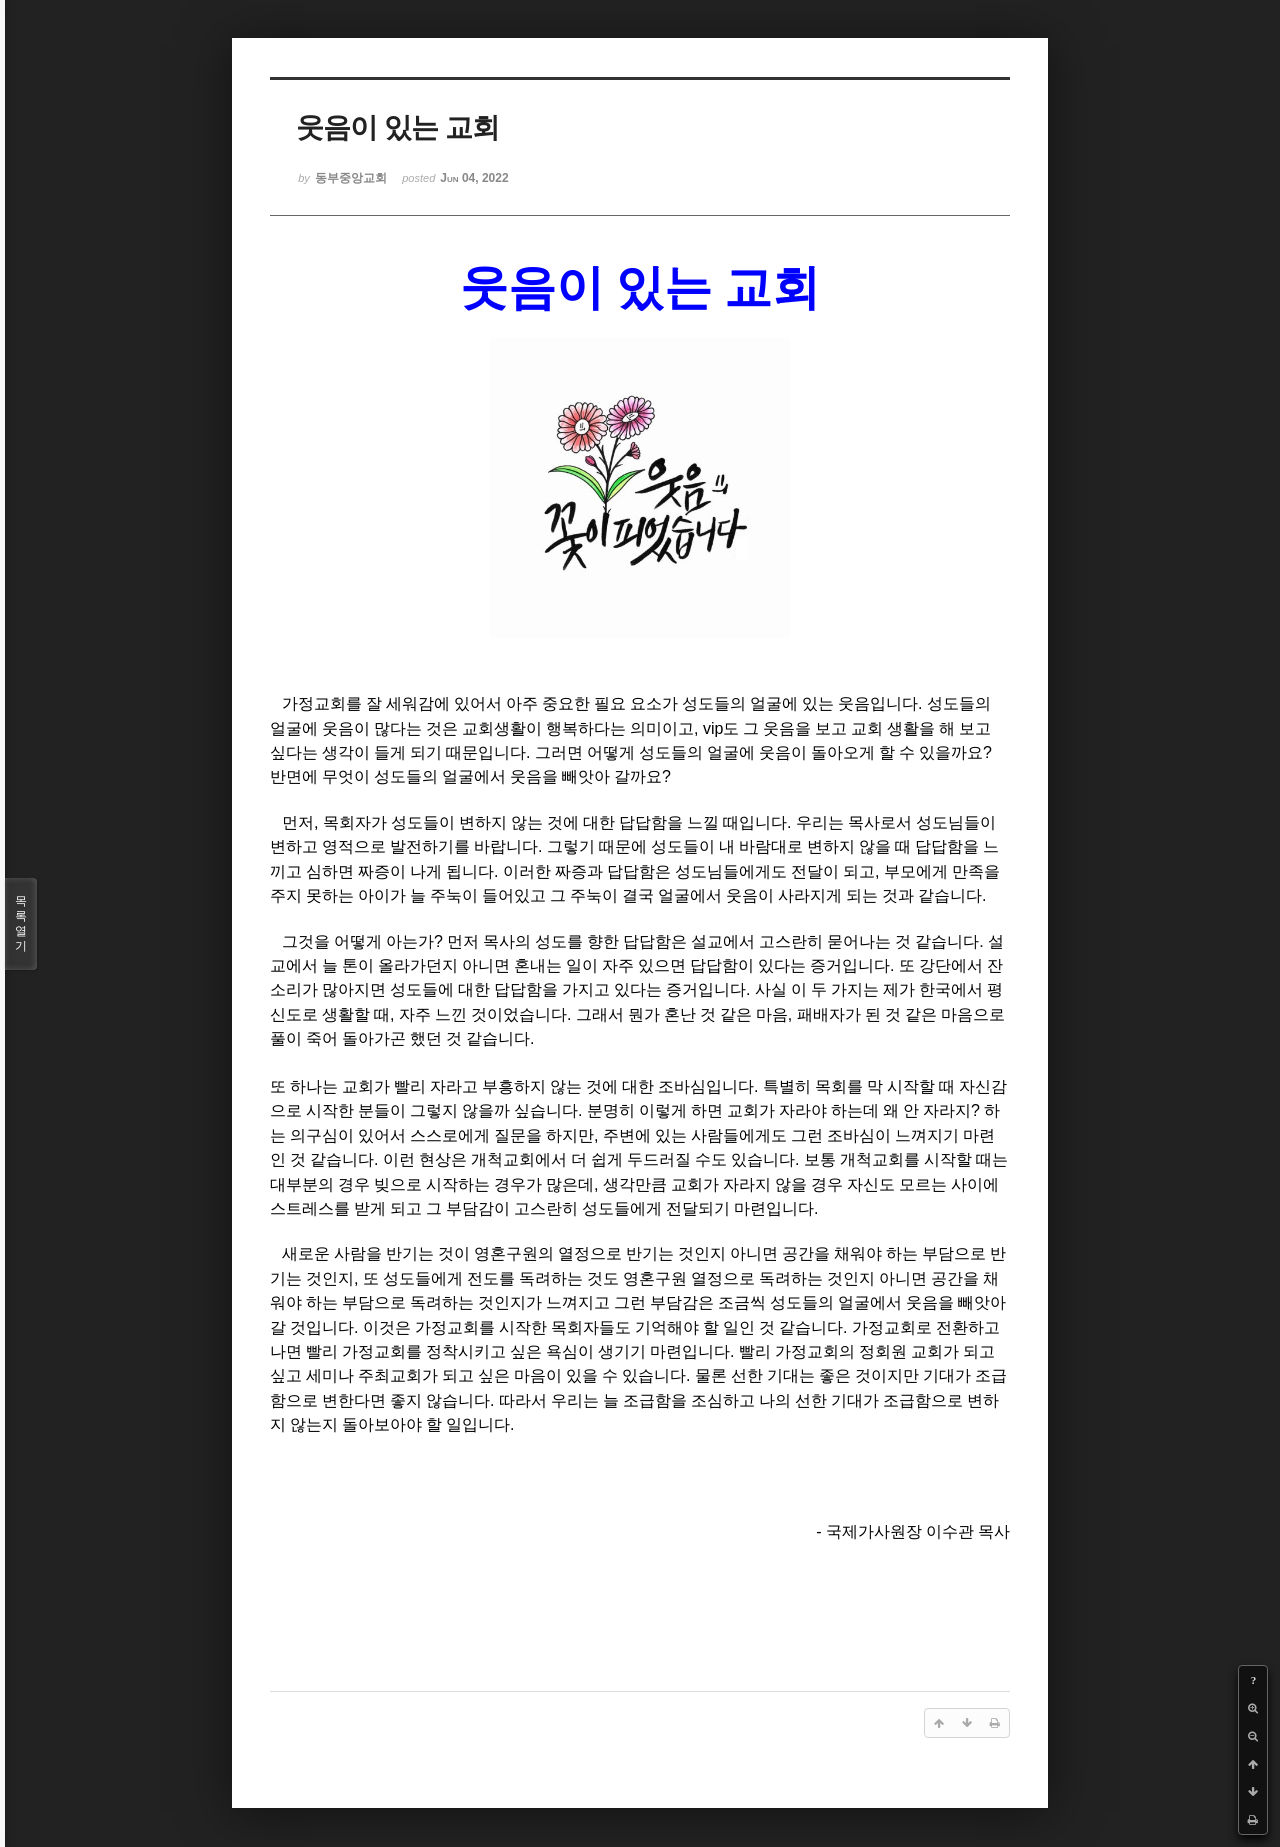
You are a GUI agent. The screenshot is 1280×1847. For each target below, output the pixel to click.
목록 (21, 924)
